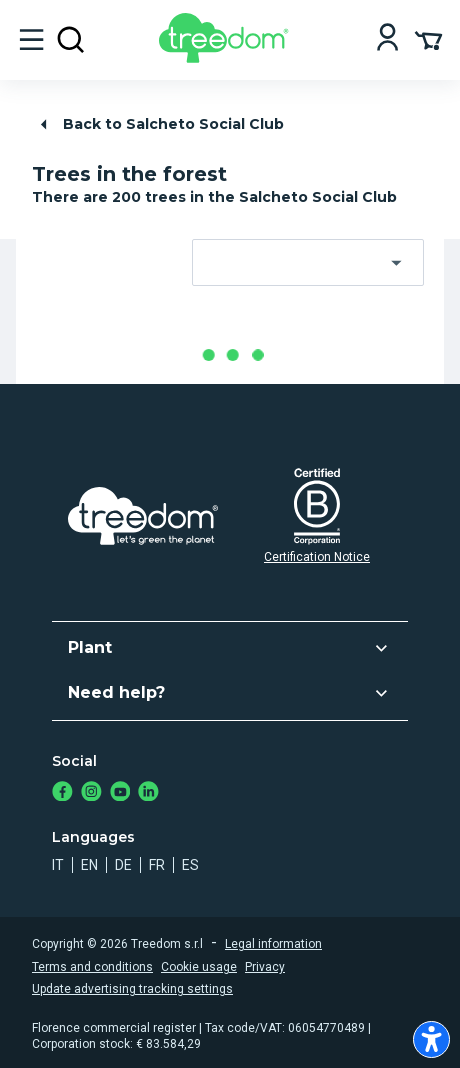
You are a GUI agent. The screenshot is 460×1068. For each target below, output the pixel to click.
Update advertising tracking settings (132, 989)
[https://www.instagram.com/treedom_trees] (91, 793)
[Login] (387, 39)
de (123, 865)
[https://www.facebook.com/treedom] (62, 793)
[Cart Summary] (428, 39)
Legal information (273, 944)
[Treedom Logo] (227, 57)
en (89, 865)
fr (157, 865)
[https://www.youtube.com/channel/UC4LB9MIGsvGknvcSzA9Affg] (120, 793)
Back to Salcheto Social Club (159, 124)
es (190, 865)
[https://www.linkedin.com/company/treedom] (148, 793)
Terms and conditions (92, 967)
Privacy (265, 967)
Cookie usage (199, 967)
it (58, 865)
